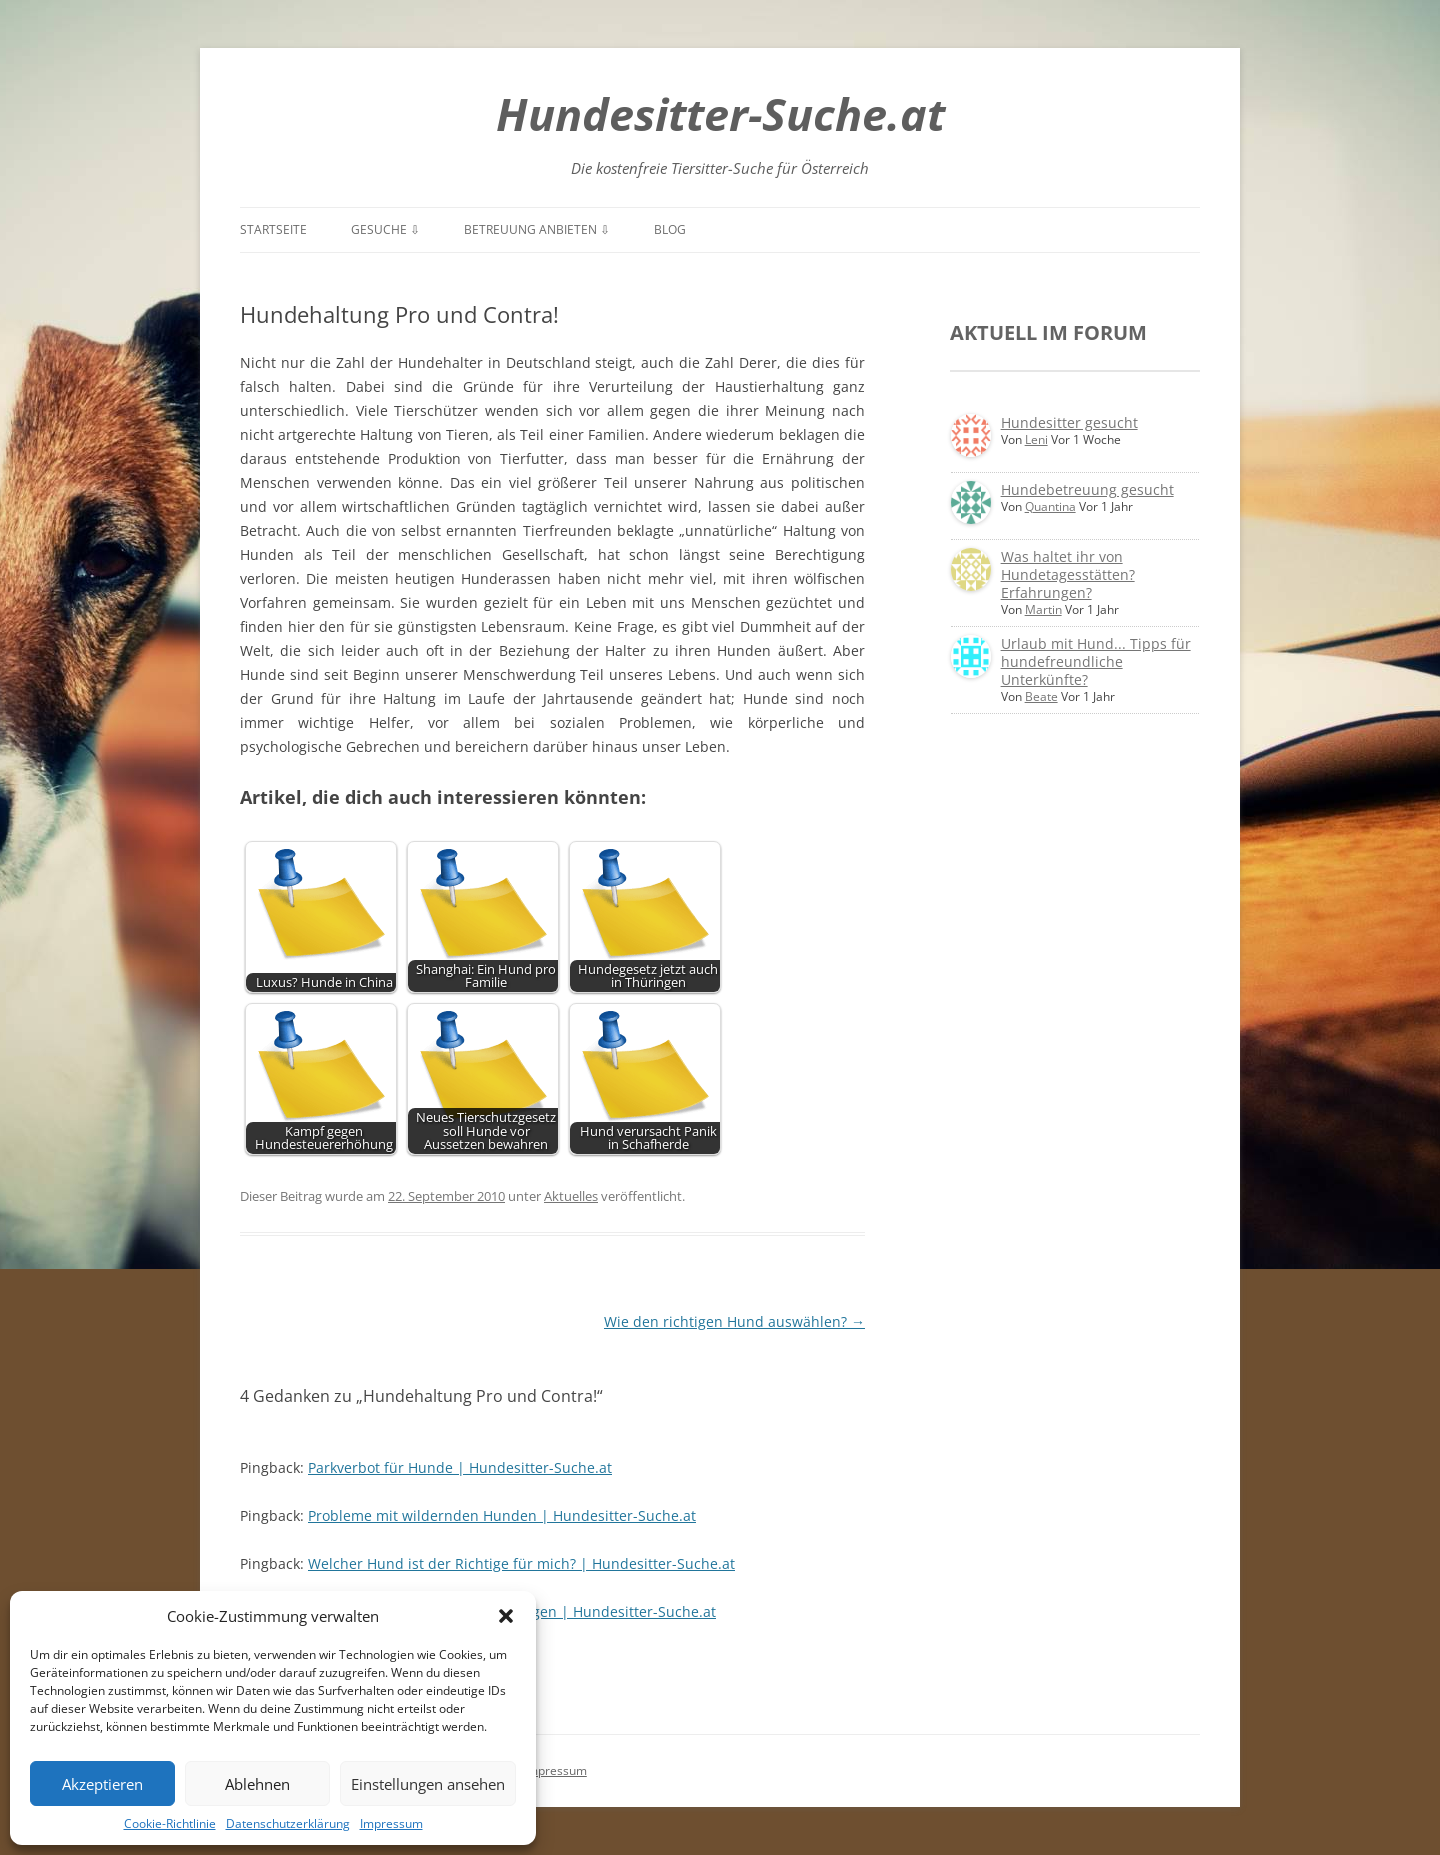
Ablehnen (257, 1784)
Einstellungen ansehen (428, 1784)
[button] (506, 1616)
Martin (1043, 609)
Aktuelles (571, 1196)
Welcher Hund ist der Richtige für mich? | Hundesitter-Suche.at (521, 1563)
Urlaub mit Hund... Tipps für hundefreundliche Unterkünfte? (1096, 661)
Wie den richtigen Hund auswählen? (734, 1321)
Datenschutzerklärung (288, 1823)
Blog (670, 229)
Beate (1041, 696)
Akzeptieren (102, 1784)
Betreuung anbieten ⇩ (537, 229)
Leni (1036, 439)
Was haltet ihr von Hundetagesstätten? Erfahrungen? (1068, 574)
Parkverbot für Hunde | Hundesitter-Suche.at (460, 1467)
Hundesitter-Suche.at (720, 113)
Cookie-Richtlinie (170, 1823)
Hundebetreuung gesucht (1087, 489)
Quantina (1050, 506)
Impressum (391, 1823)
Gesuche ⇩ (385, 229)
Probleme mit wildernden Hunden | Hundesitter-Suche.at (502, 1515)
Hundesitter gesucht (1069, 422)
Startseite (273, 229)
